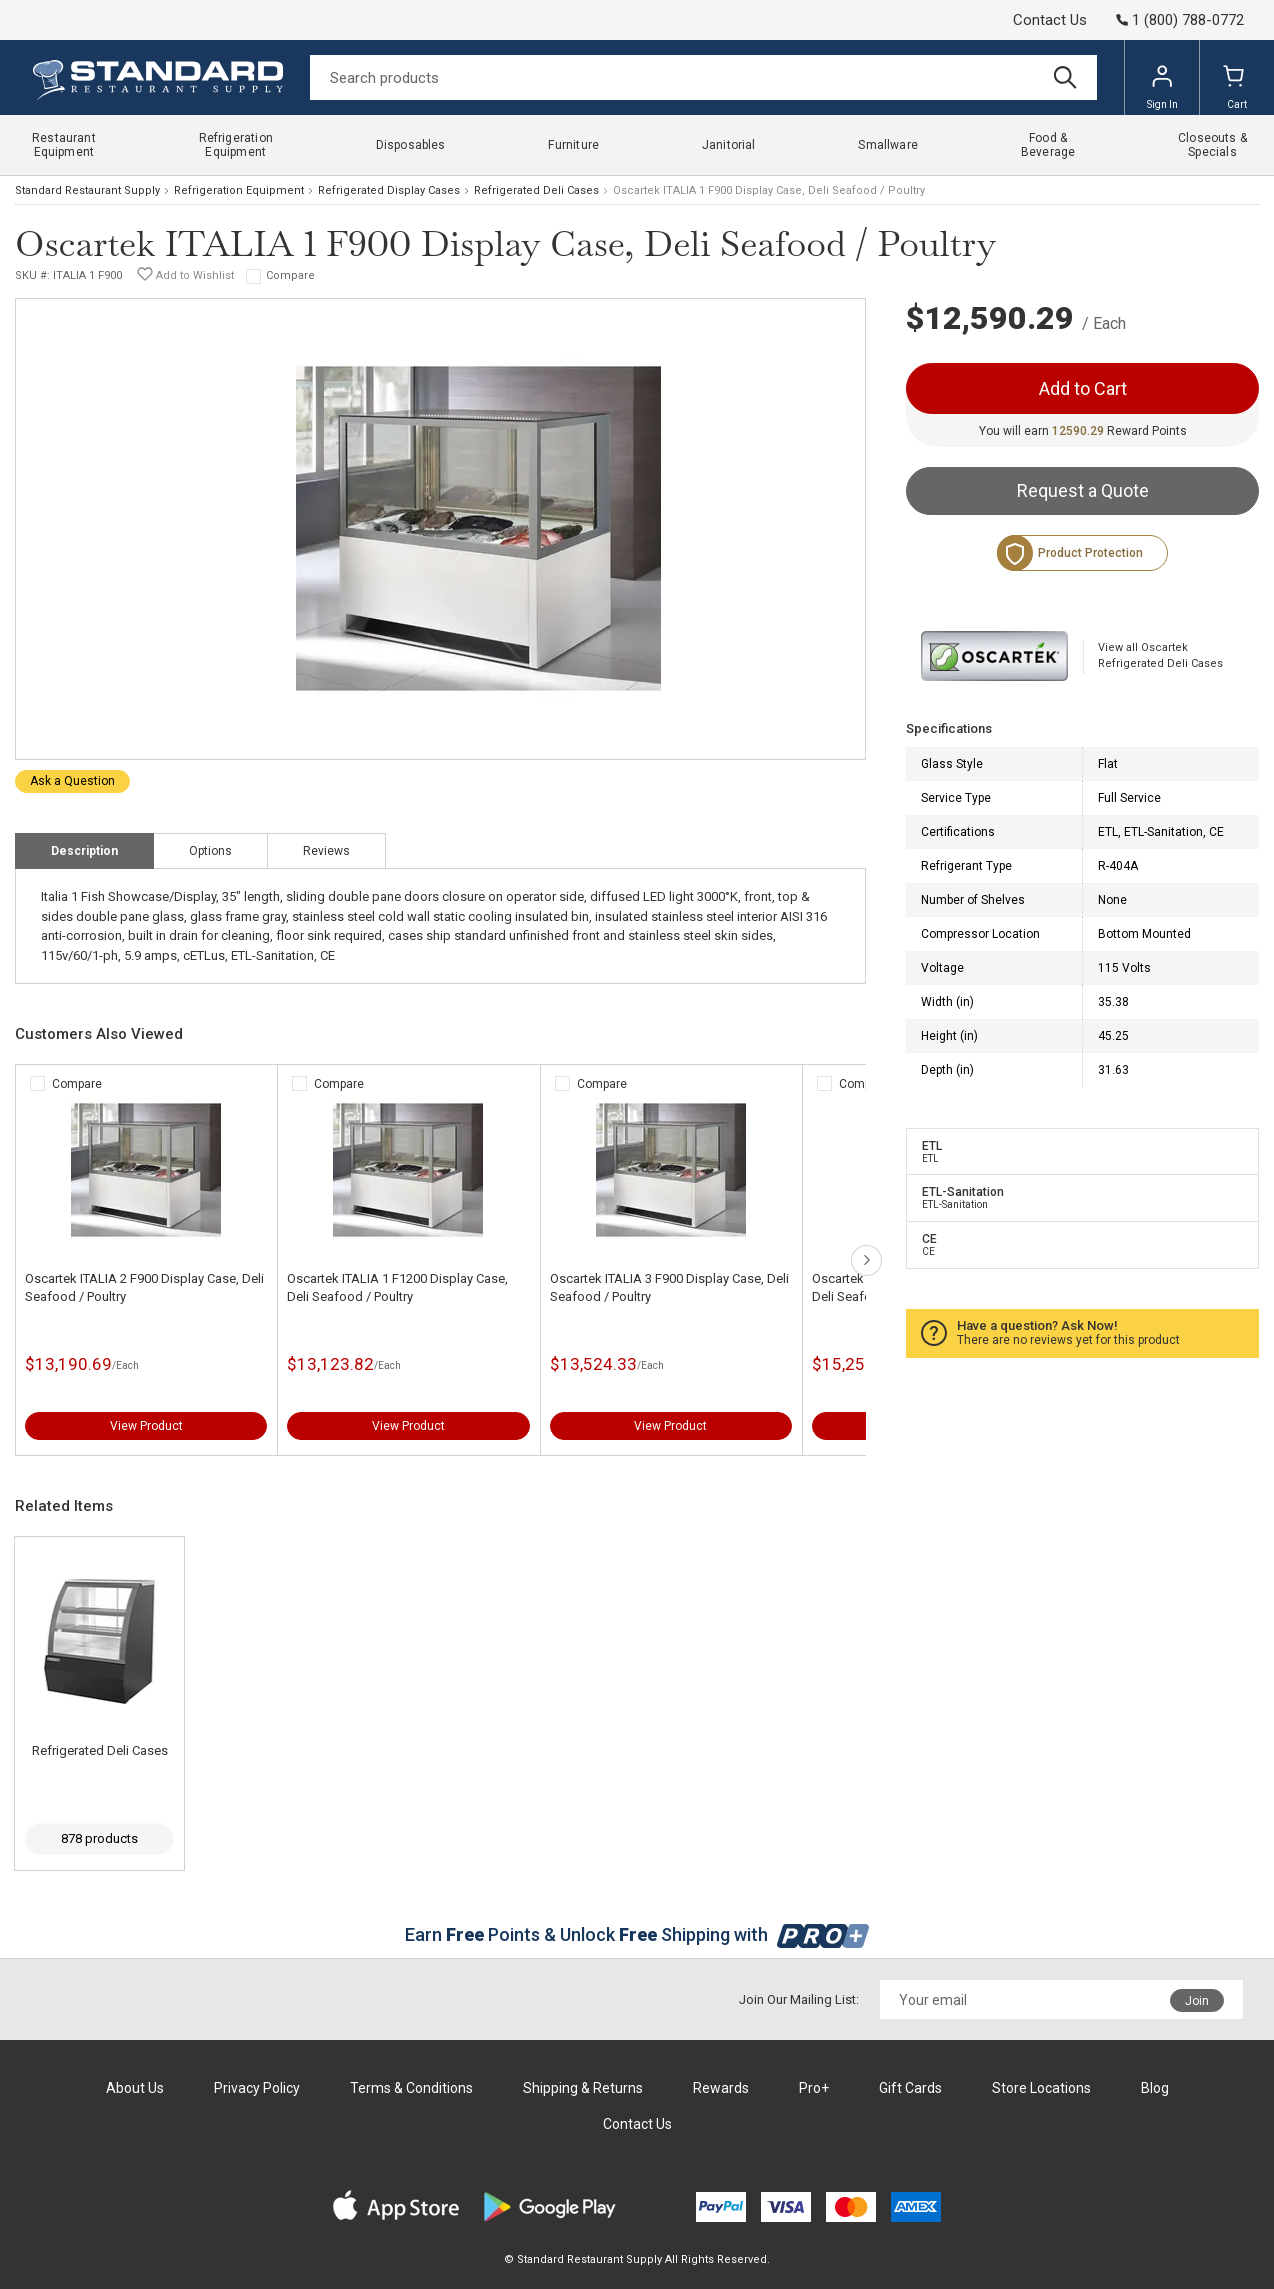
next (866, 1260)
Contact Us (1050, 20)
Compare (290, 275)
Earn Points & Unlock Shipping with (637, 1934)
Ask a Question (72, 781)
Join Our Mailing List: (799, 1999)
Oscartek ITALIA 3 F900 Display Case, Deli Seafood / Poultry (669, 1287)
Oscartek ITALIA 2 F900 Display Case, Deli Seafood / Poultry (144, 1287)
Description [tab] (84, 851)
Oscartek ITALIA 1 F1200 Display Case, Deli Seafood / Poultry (397, 1287)
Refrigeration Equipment (239, 190)
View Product (146, 1426)
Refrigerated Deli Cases (536, 190)
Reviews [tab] (326, 851)
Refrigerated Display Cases (389, 190)
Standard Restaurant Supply (87, 190)
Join (1197, 2001)
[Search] (703, 77)
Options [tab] (210, 851)
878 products (99, 1838)
